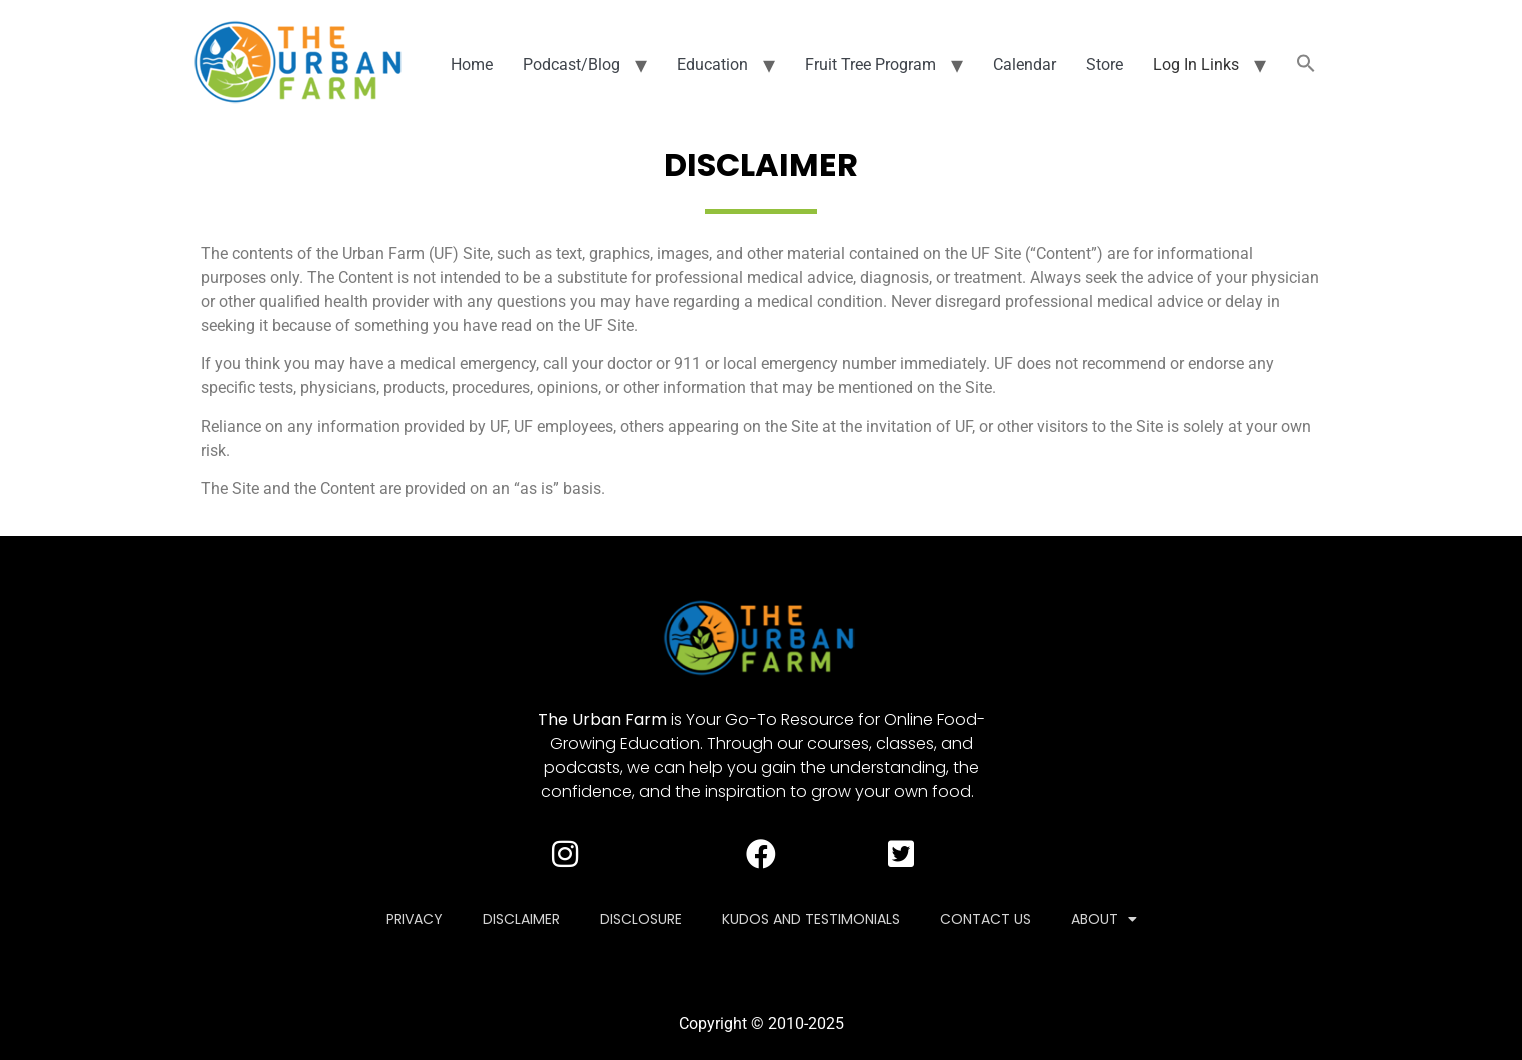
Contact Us (985, 919)
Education (712, 64)
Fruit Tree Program (870, 64)
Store (1104, 64)
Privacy (414, 919)
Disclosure (641, 919)
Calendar (1024, 64)
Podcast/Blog (571, 64)
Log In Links (1196, 64)
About (1104, 919)
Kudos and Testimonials (811, 919)
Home (472, 64)
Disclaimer (521, 919)
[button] (1306, 65)
